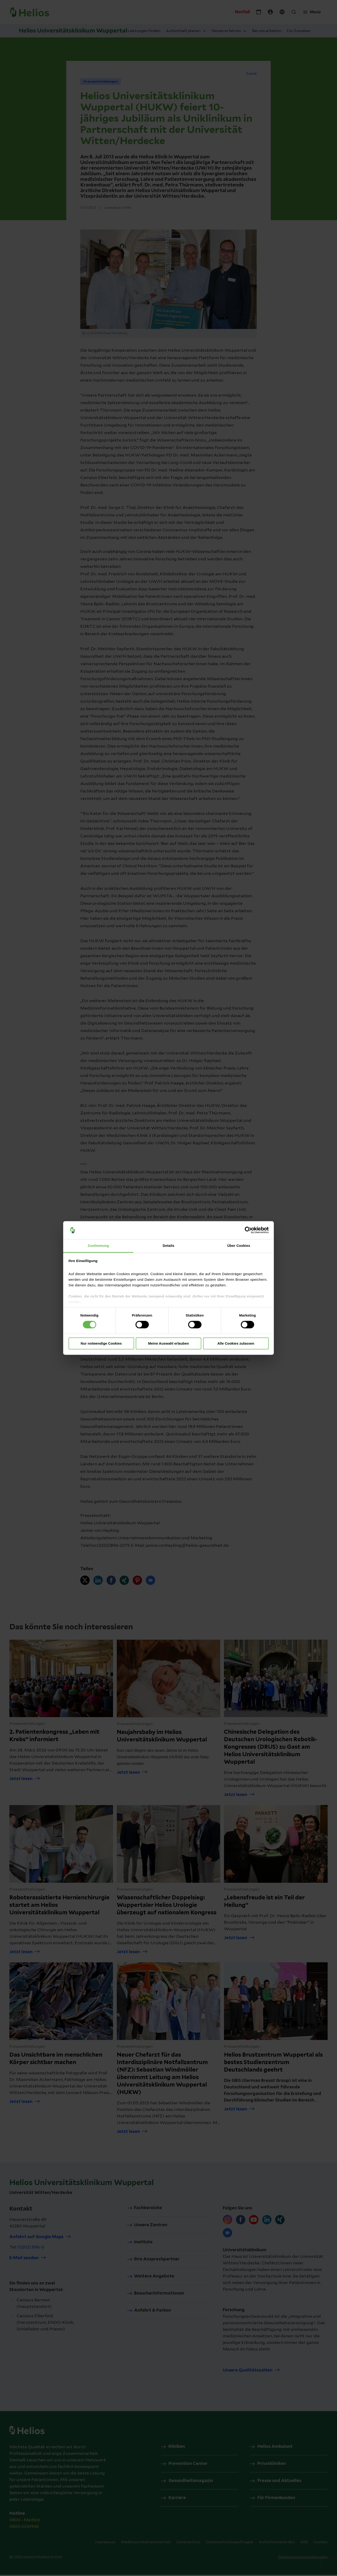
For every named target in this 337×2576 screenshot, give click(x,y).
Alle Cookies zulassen (235, 1343)
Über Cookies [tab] (238, 1246)
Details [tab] (168, 1246)
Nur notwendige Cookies (101, 1343)
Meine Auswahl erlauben (168, 1343)
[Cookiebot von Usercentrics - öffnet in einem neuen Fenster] (248, 1230)
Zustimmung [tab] (98, 1246)
